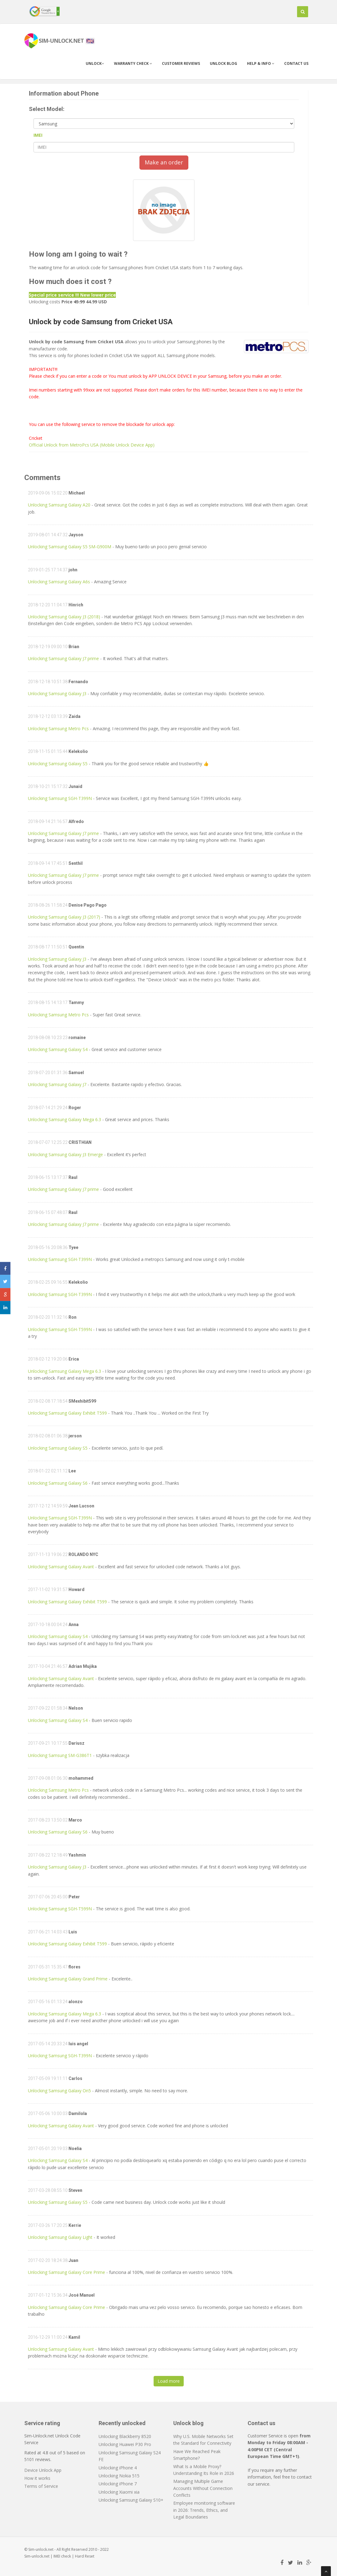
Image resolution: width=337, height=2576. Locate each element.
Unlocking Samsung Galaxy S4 (58, 1049)
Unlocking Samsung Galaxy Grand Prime (68, 1979)
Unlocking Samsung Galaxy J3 (57, 693)
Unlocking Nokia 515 (119, 2476)
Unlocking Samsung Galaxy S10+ (131, 2500)
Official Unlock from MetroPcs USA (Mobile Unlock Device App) (92, 445)
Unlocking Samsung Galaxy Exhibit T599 (67, 1413)
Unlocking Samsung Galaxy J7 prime (63, 658)
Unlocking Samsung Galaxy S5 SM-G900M (69, 546)
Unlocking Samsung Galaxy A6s (59, 582)
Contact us (296, 63)
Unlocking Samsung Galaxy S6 (58, 1483)
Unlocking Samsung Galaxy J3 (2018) (64, 617)
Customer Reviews (181, 63)
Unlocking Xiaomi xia (119, 2492)
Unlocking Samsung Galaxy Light (60, 2237)
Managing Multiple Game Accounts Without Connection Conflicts (203, 2488)
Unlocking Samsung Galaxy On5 (59, 2090)
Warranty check (133, 63)
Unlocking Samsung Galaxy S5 (58, 763)
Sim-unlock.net (36, 2556)
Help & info (260, 63)
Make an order (164, 162)
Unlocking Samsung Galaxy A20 (59, 505)
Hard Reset (84, 2556)
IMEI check (62, 2556)
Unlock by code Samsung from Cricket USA (101, 321)
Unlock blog (223, 63)
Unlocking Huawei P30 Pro (125, 2444)
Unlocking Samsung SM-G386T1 (60, 1755)
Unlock (95, 63)
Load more (169, 2381)
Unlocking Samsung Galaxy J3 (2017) (64, 917)
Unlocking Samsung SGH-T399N (60, 798)
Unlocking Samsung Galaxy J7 (57, 1084)
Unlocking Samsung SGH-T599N (60, 1329)
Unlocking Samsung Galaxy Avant (61, 1567)
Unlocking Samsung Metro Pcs (58, 728)
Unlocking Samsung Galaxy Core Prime (66, 2272)
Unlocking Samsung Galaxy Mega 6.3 (64, 1119)
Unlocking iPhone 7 (118, 2484)
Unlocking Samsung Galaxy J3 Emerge (65, 1154)
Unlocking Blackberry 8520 (125, 2436)
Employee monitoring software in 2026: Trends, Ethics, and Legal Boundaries (204, 2510)
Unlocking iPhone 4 (118, 2468)
